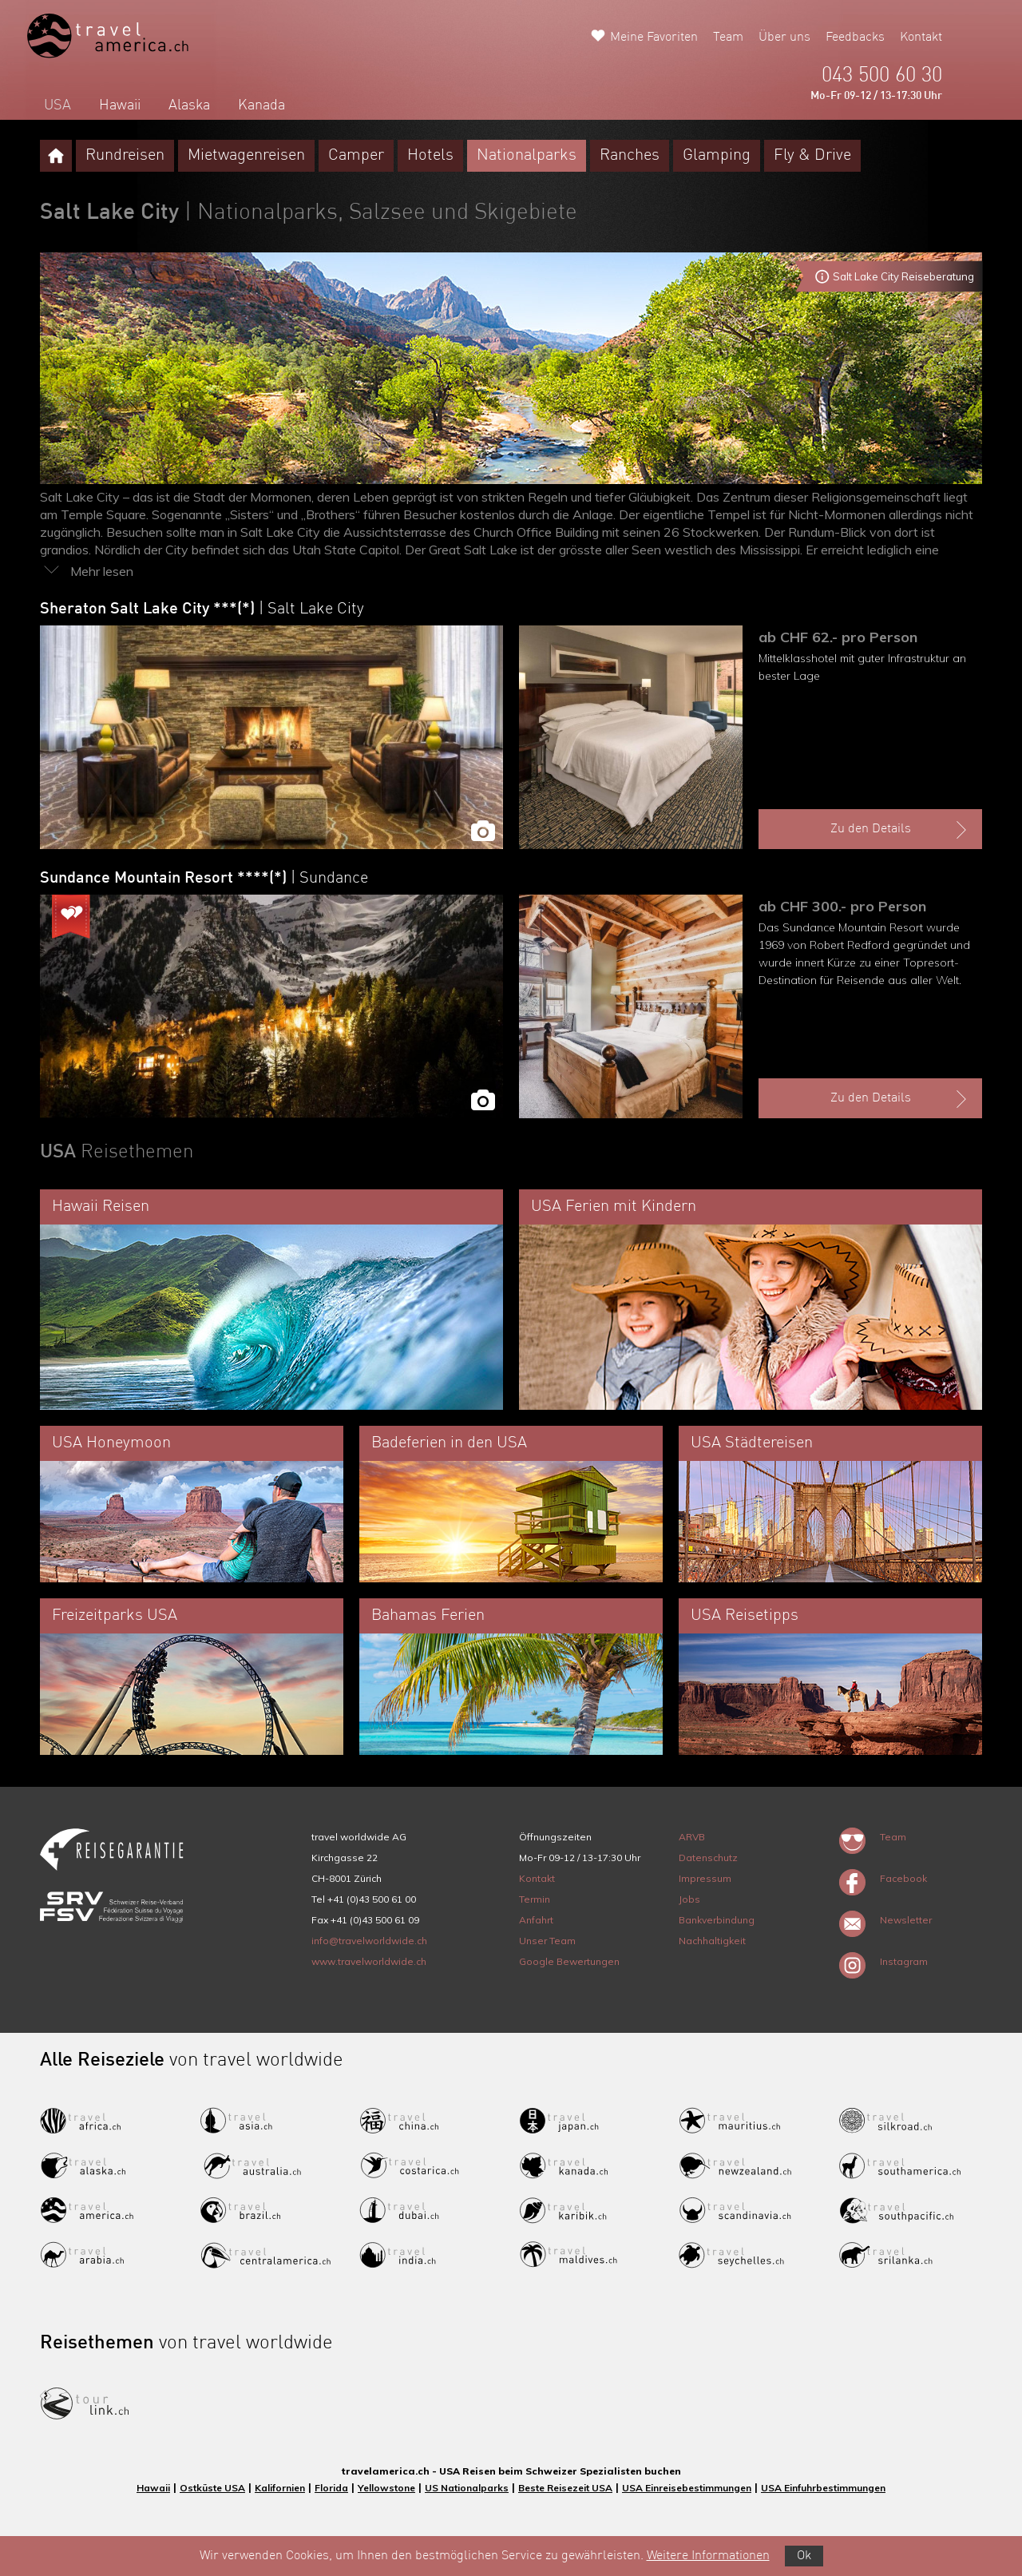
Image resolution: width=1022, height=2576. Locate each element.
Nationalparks (526, 156)
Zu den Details (900, 830)
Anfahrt (536, 1920)
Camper (356, 156)
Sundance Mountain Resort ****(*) (204, 879)
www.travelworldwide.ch (368, 1961)
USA (57, 105)
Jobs (689, 1899)
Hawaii (120, 105)
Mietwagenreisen (246, 156)
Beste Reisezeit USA (565, 2488)
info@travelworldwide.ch (369, 1941)
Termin (534, 1899)
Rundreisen (124, 156)
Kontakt (921, 37)
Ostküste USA (212, 2488)
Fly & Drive (812, 156)
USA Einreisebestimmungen (686, 2488)
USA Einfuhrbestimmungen (823, 2488)
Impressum (705, 1878)
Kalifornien (280, 2488)
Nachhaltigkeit (712, 1941)
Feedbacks (855, 37)
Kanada (261, 105)
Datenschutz (708, 1858)
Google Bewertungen (569, 1961)
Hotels (430, 156)
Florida (331, 2488)
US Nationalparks (467, 2488)
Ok (804, 2556)
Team (728, 37)
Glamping (717, 156)
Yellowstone (386, 2488)
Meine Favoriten (654, 37)
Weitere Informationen (708, 2556)
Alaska (189, 105)
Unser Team (547, 1941)
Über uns (784, 37)
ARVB (692, 1837)
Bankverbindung (717, 1920)
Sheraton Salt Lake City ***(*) (202, 609)
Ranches (630, 156)
